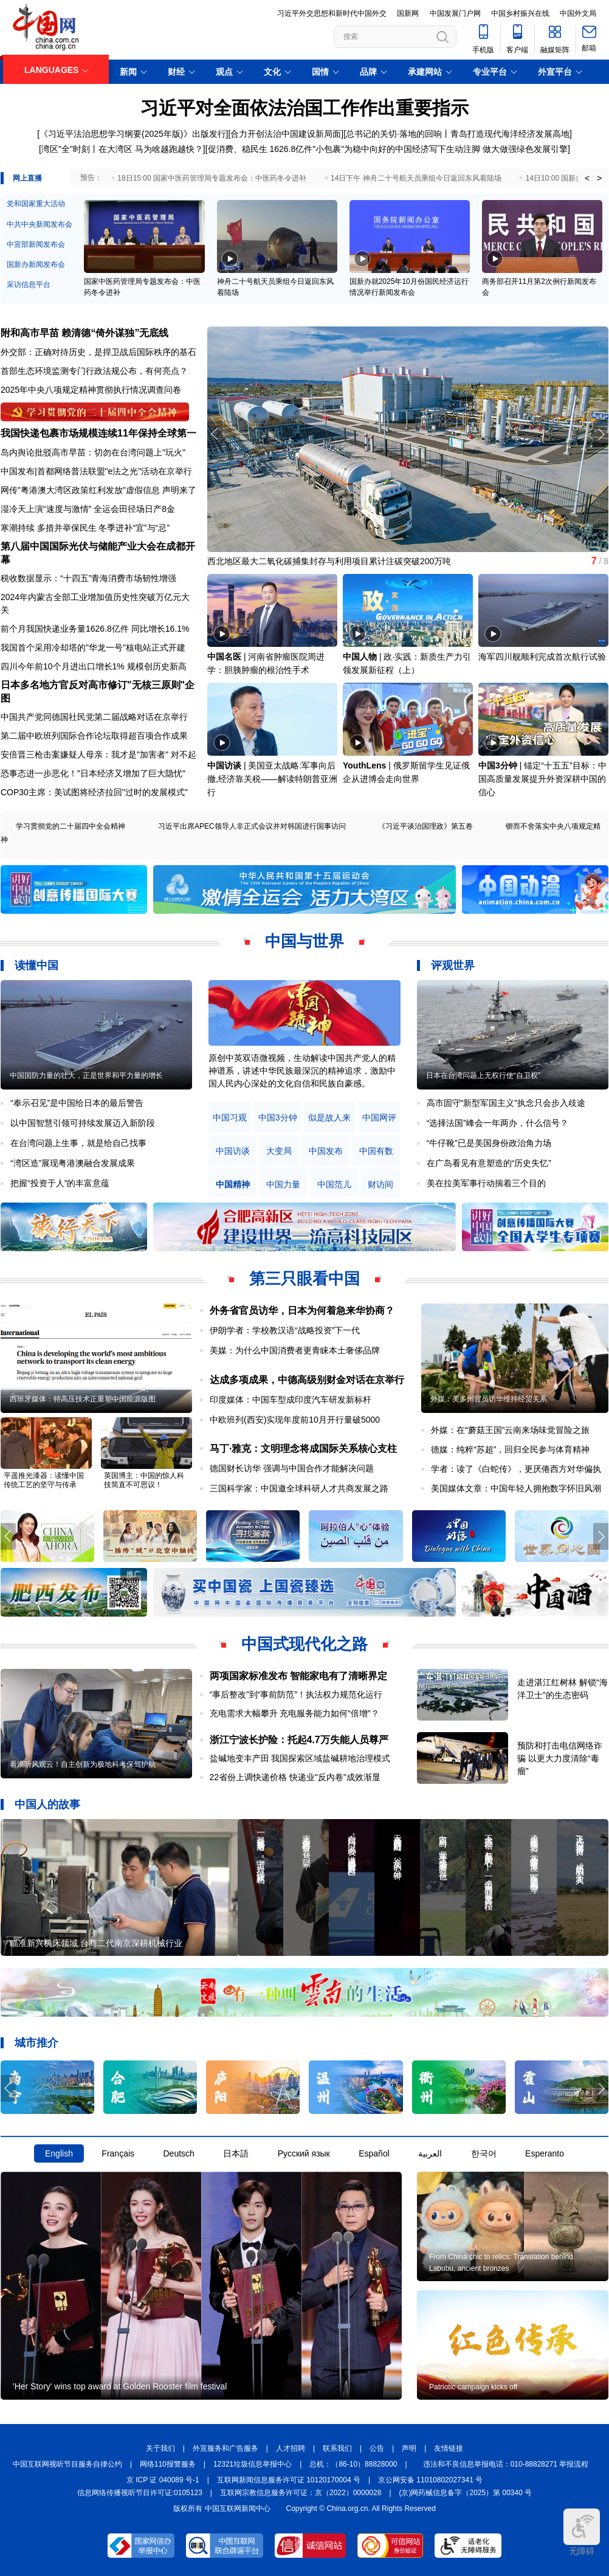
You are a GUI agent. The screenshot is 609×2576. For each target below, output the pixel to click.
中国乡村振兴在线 (520, 13)
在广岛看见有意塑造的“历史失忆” (489, 1163)
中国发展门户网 (455, 13)
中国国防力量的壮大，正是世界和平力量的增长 (86, 1075)
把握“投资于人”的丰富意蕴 (59, 1183)
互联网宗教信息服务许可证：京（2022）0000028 (300, 2492)
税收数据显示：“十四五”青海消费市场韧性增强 (88, 578)
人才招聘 (290, 2448)
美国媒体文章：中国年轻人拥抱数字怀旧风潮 (516, 1488)
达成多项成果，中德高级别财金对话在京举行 (307, 1380)
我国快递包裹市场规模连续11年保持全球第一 (98, 433)
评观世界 (453, 965)
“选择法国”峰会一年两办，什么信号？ (497, 1123)
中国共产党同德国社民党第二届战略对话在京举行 (94, 717)
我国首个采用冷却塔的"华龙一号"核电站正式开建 (93, 647)
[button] (600, 434)
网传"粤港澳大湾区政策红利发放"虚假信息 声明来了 (98, 490)
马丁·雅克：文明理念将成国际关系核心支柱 (303, 1448)
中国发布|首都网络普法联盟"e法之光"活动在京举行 (96, 471)
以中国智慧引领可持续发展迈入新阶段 (82, 1123)
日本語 (236, 2153)
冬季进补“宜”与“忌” (134, 528)
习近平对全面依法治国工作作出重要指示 (304, 108)
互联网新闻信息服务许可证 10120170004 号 (288, 2480)
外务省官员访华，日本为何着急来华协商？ (302, 1310)
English (59, 2153)
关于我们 (160, 2448)
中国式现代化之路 (304, 1644)
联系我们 (337, 2448)
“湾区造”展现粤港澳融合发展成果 (72, 1163)
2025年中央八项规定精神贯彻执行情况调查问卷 (91, 390)
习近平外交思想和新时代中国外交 (332, 13)
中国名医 (224, 656)
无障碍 (581, 2532)
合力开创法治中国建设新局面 (285, 134)
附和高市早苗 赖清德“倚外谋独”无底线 (84, 333)
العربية (430, 2153)
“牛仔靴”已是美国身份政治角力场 (489, 1143)
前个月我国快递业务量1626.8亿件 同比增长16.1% (95, 629)
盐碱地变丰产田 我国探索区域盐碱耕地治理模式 (300, 1758)
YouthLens (364, 765)
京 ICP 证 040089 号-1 (162, 2480)
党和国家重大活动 (36, 203)
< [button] (587, 178)
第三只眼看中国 (304, 1278)
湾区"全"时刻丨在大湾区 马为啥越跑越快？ (122, 149)
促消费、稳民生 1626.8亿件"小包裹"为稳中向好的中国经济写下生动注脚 (344, 149)
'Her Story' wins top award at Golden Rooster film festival (120, 2386)
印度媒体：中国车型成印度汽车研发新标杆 (290, 1399)
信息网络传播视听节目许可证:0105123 (139, 2492)
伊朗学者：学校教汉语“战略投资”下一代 (285, 1330)
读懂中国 (36, 965)
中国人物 (360, 656)
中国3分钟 (497, 765)
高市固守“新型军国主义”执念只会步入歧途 (506, 1103)
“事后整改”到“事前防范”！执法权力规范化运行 (296, 1694)
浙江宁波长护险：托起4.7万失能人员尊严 (299, 1740)
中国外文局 (578, 13)
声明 (409, 2448)
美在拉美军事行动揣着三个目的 (486, 1183)
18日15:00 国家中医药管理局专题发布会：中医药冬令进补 (211, 178)
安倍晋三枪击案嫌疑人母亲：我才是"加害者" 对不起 (98, 754)
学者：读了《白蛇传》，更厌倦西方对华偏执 (516, 1469)
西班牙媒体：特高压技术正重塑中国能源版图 (83, 1399)
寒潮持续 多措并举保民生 (49, 528)
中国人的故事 (47, 1804)
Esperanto (544, 2153)
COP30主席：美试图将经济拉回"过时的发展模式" (94, 792)
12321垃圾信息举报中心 (252, 2464)
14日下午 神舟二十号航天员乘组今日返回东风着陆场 (416, 178)
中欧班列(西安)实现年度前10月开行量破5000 (295, 1419)
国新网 (408, 13)
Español (374, 2153)
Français (118, 2153)
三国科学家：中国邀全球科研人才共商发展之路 (299, 1488)
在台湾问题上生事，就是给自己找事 (78, 1143)
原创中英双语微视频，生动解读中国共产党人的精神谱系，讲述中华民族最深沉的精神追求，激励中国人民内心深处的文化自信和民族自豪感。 (302, 1070)
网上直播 (27, 178)
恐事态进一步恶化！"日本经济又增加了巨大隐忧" (93, 773)
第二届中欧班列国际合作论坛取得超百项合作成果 (94, 736)
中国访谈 (224, 765)
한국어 (484, 2153)
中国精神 (233, 1184)
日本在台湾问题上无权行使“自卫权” (483, 1075)
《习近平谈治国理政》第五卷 (425, 826)
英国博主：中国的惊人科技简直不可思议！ (144, 1480)
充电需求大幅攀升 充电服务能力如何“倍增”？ (294, 1713)
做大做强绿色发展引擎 (525, 149)
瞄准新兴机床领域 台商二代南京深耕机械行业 (96, 1943)
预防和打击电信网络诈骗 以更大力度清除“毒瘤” (559, 1758)
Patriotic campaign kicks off (473, 2387)
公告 (377, 2448)
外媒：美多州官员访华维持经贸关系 (488, 1399)
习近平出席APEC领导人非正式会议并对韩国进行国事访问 (252, 826)
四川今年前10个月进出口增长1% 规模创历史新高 (94, 666)
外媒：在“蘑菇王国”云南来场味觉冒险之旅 (510, 1430)
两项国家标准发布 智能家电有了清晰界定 (298, 1676)
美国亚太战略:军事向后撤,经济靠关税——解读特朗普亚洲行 (272, 779)
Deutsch (178, 2153)
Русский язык (304, 2153)
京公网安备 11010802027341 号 (430, 2480)
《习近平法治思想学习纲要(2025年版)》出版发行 (132, 134)
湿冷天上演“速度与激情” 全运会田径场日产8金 (88, 509)
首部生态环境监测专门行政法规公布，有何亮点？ (94, 371)
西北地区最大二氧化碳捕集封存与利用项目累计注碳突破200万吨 (329, 561)
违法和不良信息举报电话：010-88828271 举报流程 (506, 2464)
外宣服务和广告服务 (225, 2448)
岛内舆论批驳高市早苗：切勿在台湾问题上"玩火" (93, 452)
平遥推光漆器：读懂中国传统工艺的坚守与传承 (44, 1480)
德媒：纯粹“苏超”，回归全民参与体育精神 (510, 1449)
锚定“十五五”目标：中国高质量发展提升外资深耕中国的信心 (542, 779)
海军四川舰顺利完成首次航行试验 (542, 656)
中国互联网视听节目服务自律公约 (67, 2464)
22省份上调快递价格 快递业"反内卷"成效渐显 (295, 1777)
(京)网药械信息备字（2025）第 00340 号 (465, 2492)
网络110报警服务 (168, 2464)
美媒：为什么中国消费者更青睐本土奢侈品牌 (295, 1350)
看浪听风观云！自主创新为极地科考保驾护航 (83, 1764)
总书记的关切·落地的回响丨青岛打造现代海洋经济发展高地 (457, 134)
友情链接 (448, 2448)
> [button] (599, 178)
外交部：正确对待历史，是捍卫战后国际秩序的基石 (98, 352)
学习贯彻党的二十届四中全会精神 (70, 826)
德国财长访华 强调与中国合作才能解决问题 (292, 1468)
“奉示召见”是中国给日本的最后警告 (76, 1103)
